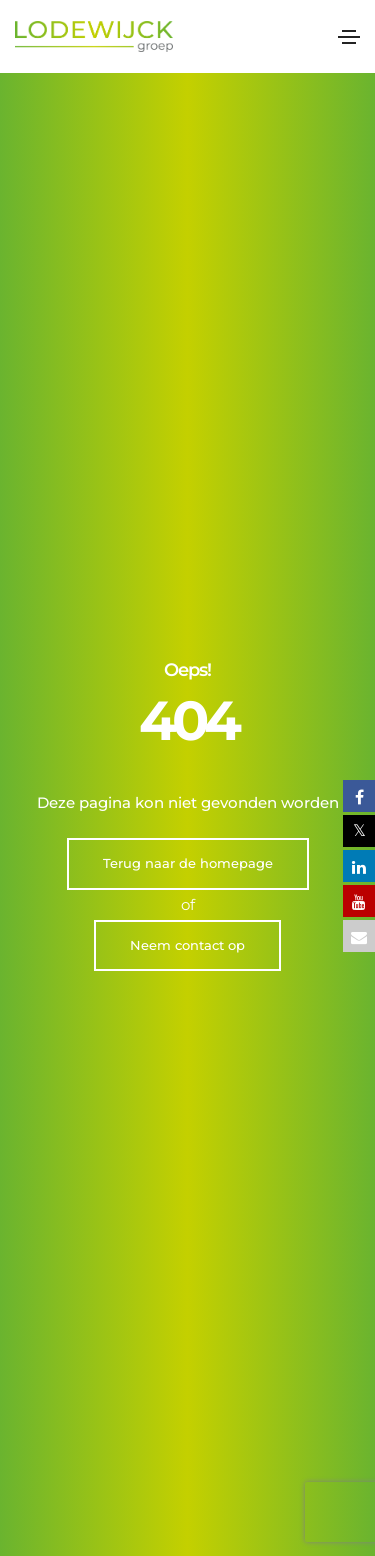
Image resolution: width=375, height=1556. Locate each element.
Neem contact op (187, 527)
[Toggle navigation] (349, 37)
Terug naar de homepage (188, 445)
